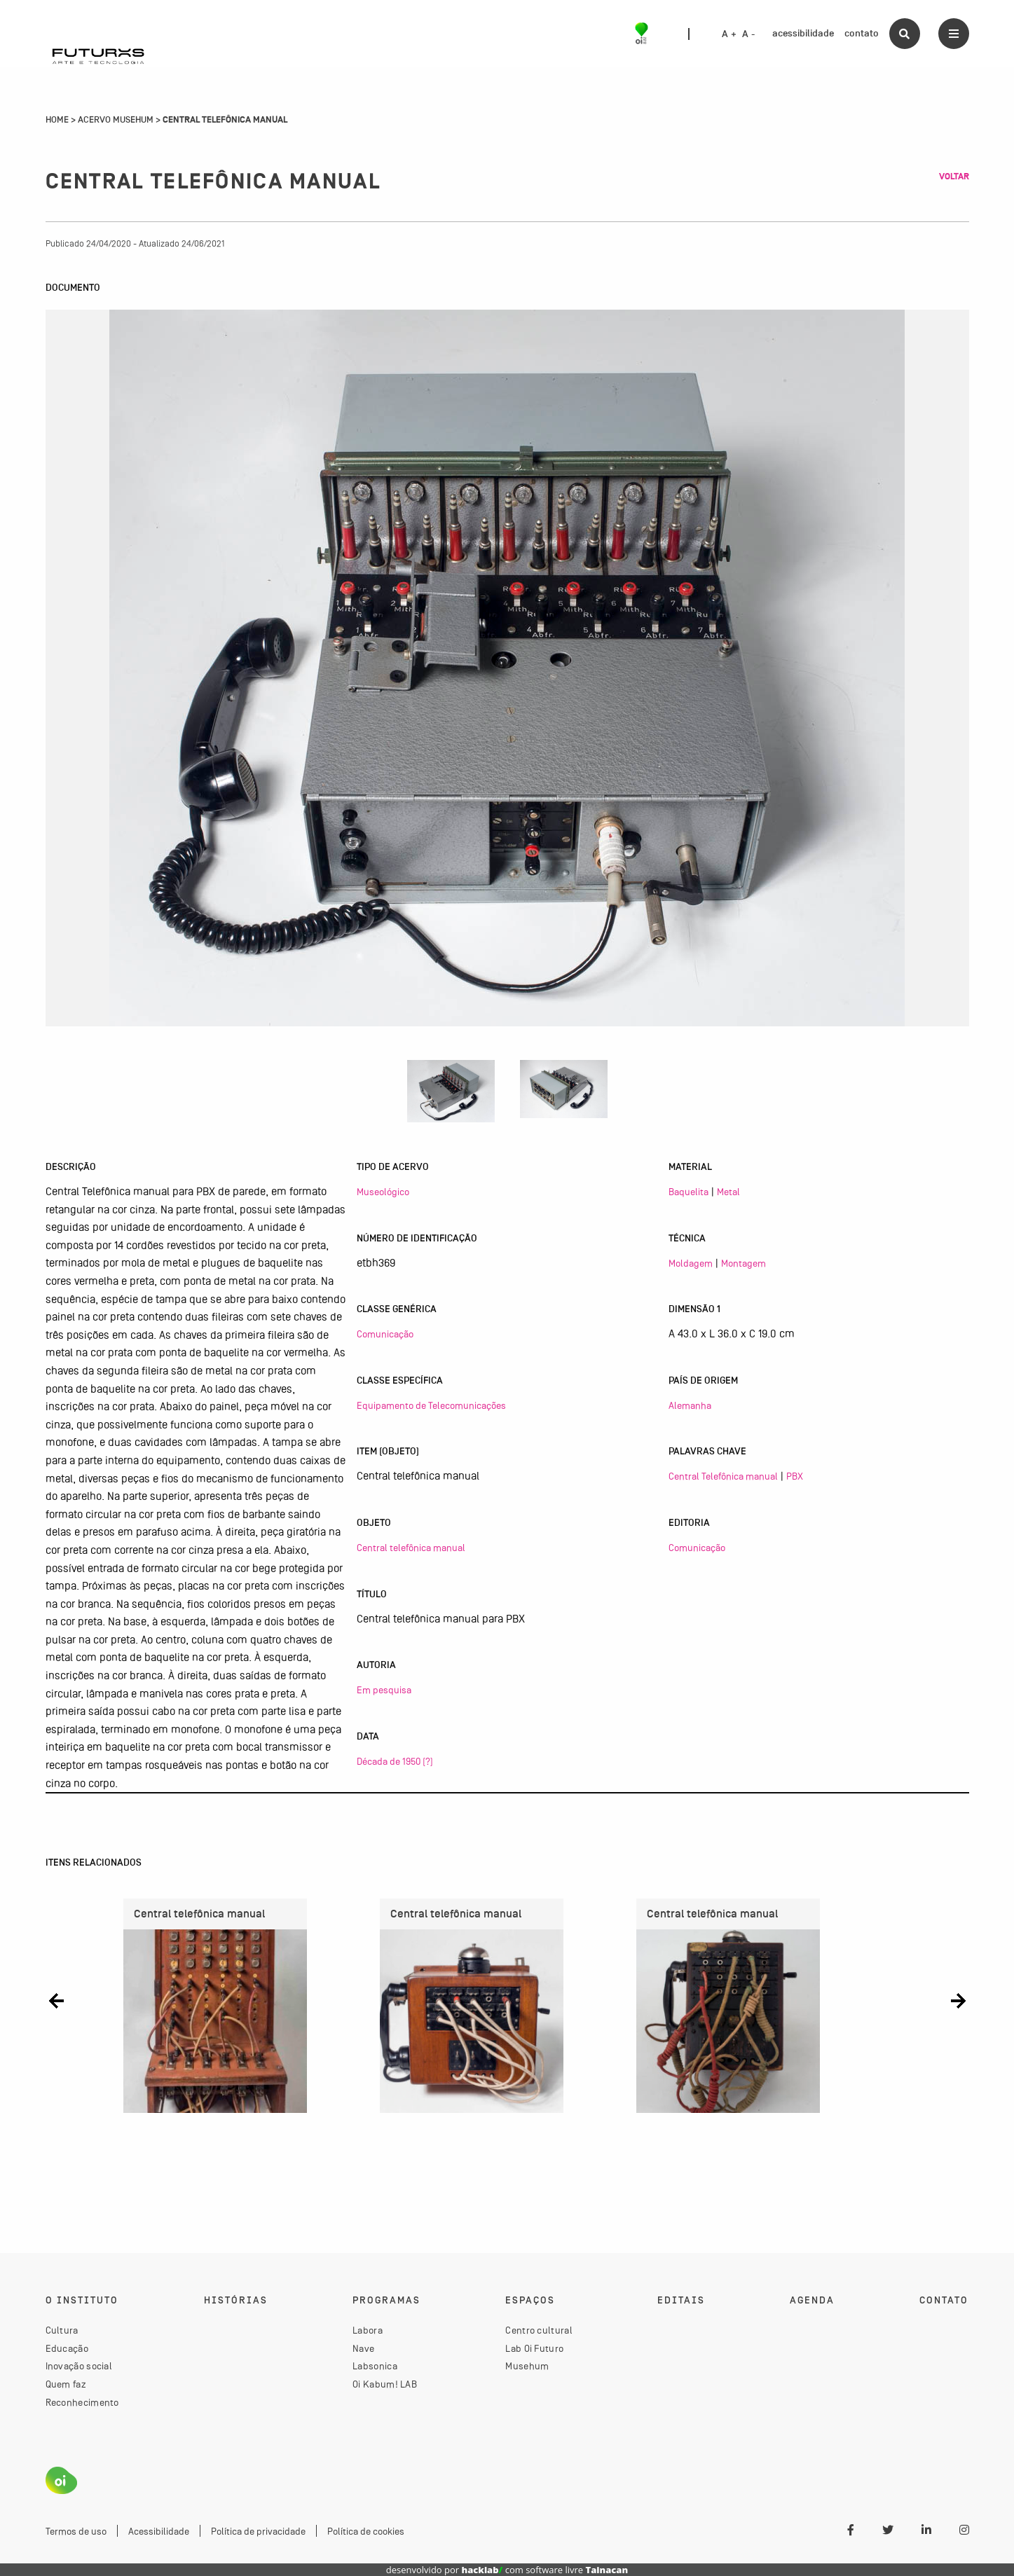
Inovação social (79, 2365)
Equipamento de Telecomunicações (431, 1405)
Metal (728, 1191)
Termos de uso (76, 2531)
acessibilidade (803, 33)
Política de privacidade (258, 2531)
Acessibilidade (158, 2531)
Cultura (62, 2330)
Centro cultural (539, 2330)
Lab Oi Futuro (534, 2348)
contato (861, 33)
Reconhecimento (82, 2402)
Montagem (743, 1263)
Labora (367, 2330)
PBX (794, 1476)
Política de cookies (365, 2531)
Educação (67, 2348)
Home (57, 119)
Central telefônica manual (411, 1547)
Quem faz (66, 2384)
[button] (56, 2000)
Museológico (383, 1191)
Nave (363, 2348)
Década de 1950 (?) (395, 1761)
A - (748, 34)
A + (729, 34)
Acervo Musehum (115, 119)
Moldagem (691, 1263)
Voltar (954, 176)
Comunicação (385, 1333)
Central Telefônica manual (723, 1476)
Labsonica (374, 2365)
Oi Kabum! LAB (384, 2384)
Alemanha (690, 1405)
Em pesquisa (384, 1689)
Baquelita (688, 1191)
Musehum (527, 2365)
